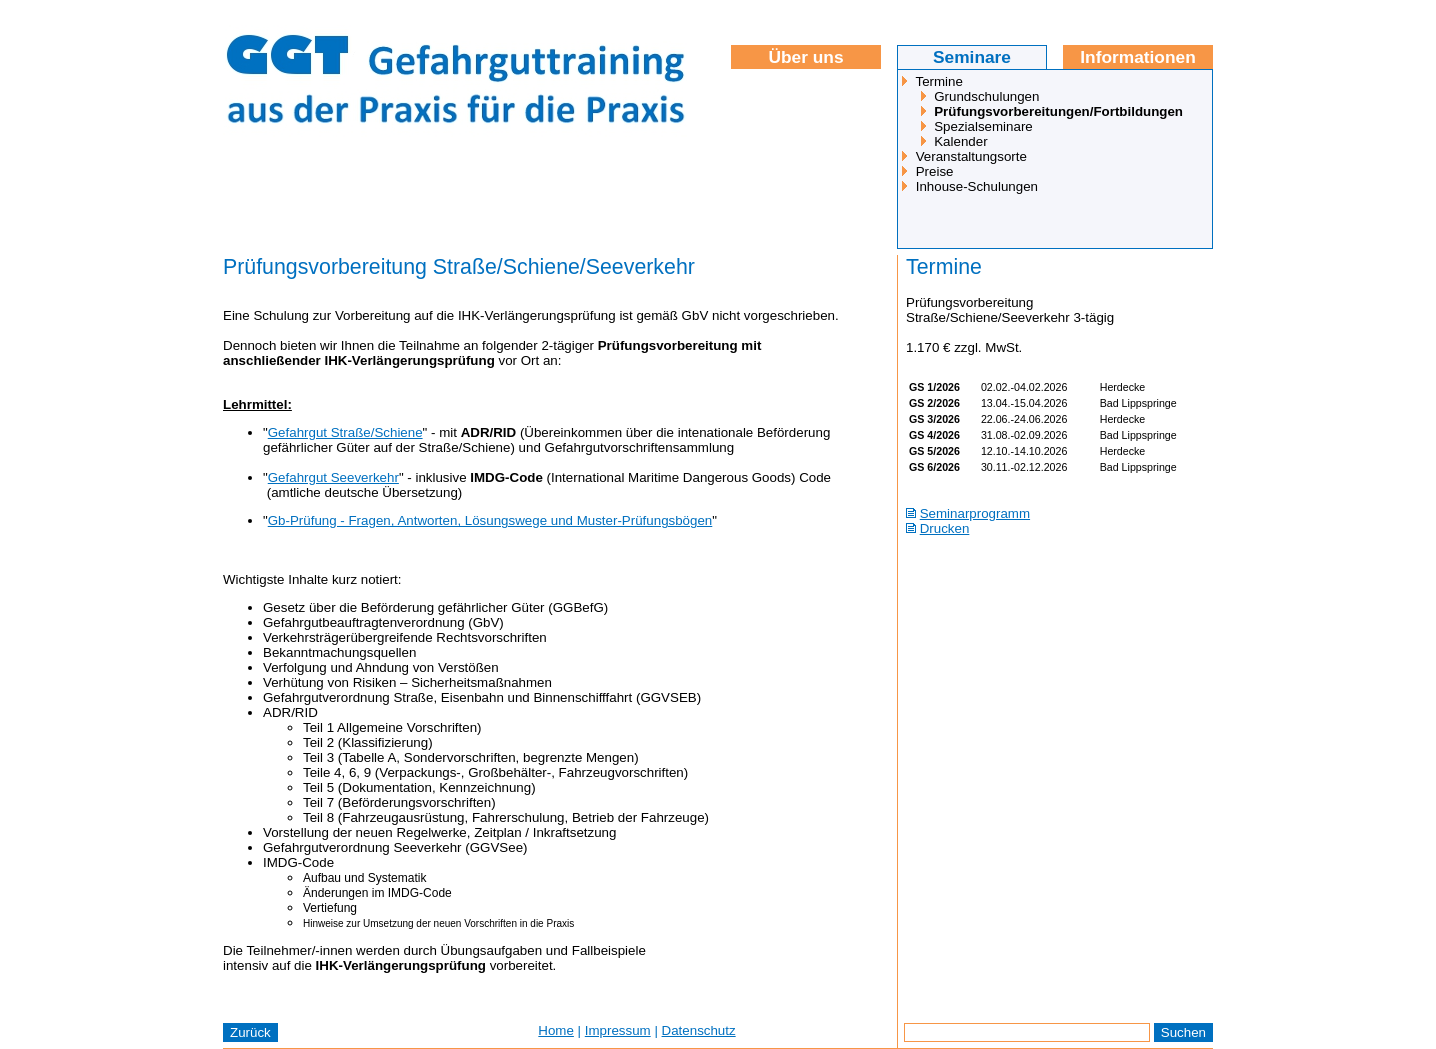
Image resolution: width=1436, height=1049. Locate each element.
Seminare (972, 57)
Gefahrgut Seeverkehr (333, 477)
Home (556, 1030)
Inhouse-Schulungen (977, 186)
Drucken (945, 528)
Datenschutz (699, 1030)
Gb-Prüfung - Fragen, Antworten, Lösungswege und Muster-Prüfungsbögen (490, 520)
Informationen (1138, 57)
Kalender (960, 141)
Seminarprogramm (975, 513)
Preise (935, 171)
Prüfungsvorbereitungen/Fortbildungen (1058, 111)
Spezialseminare (983, 126)
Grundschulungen (986, 96)
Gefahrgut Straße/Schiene (345, 432)
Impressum (618, 1030)
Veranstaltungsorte (971, 156)
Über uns (805, 57)
